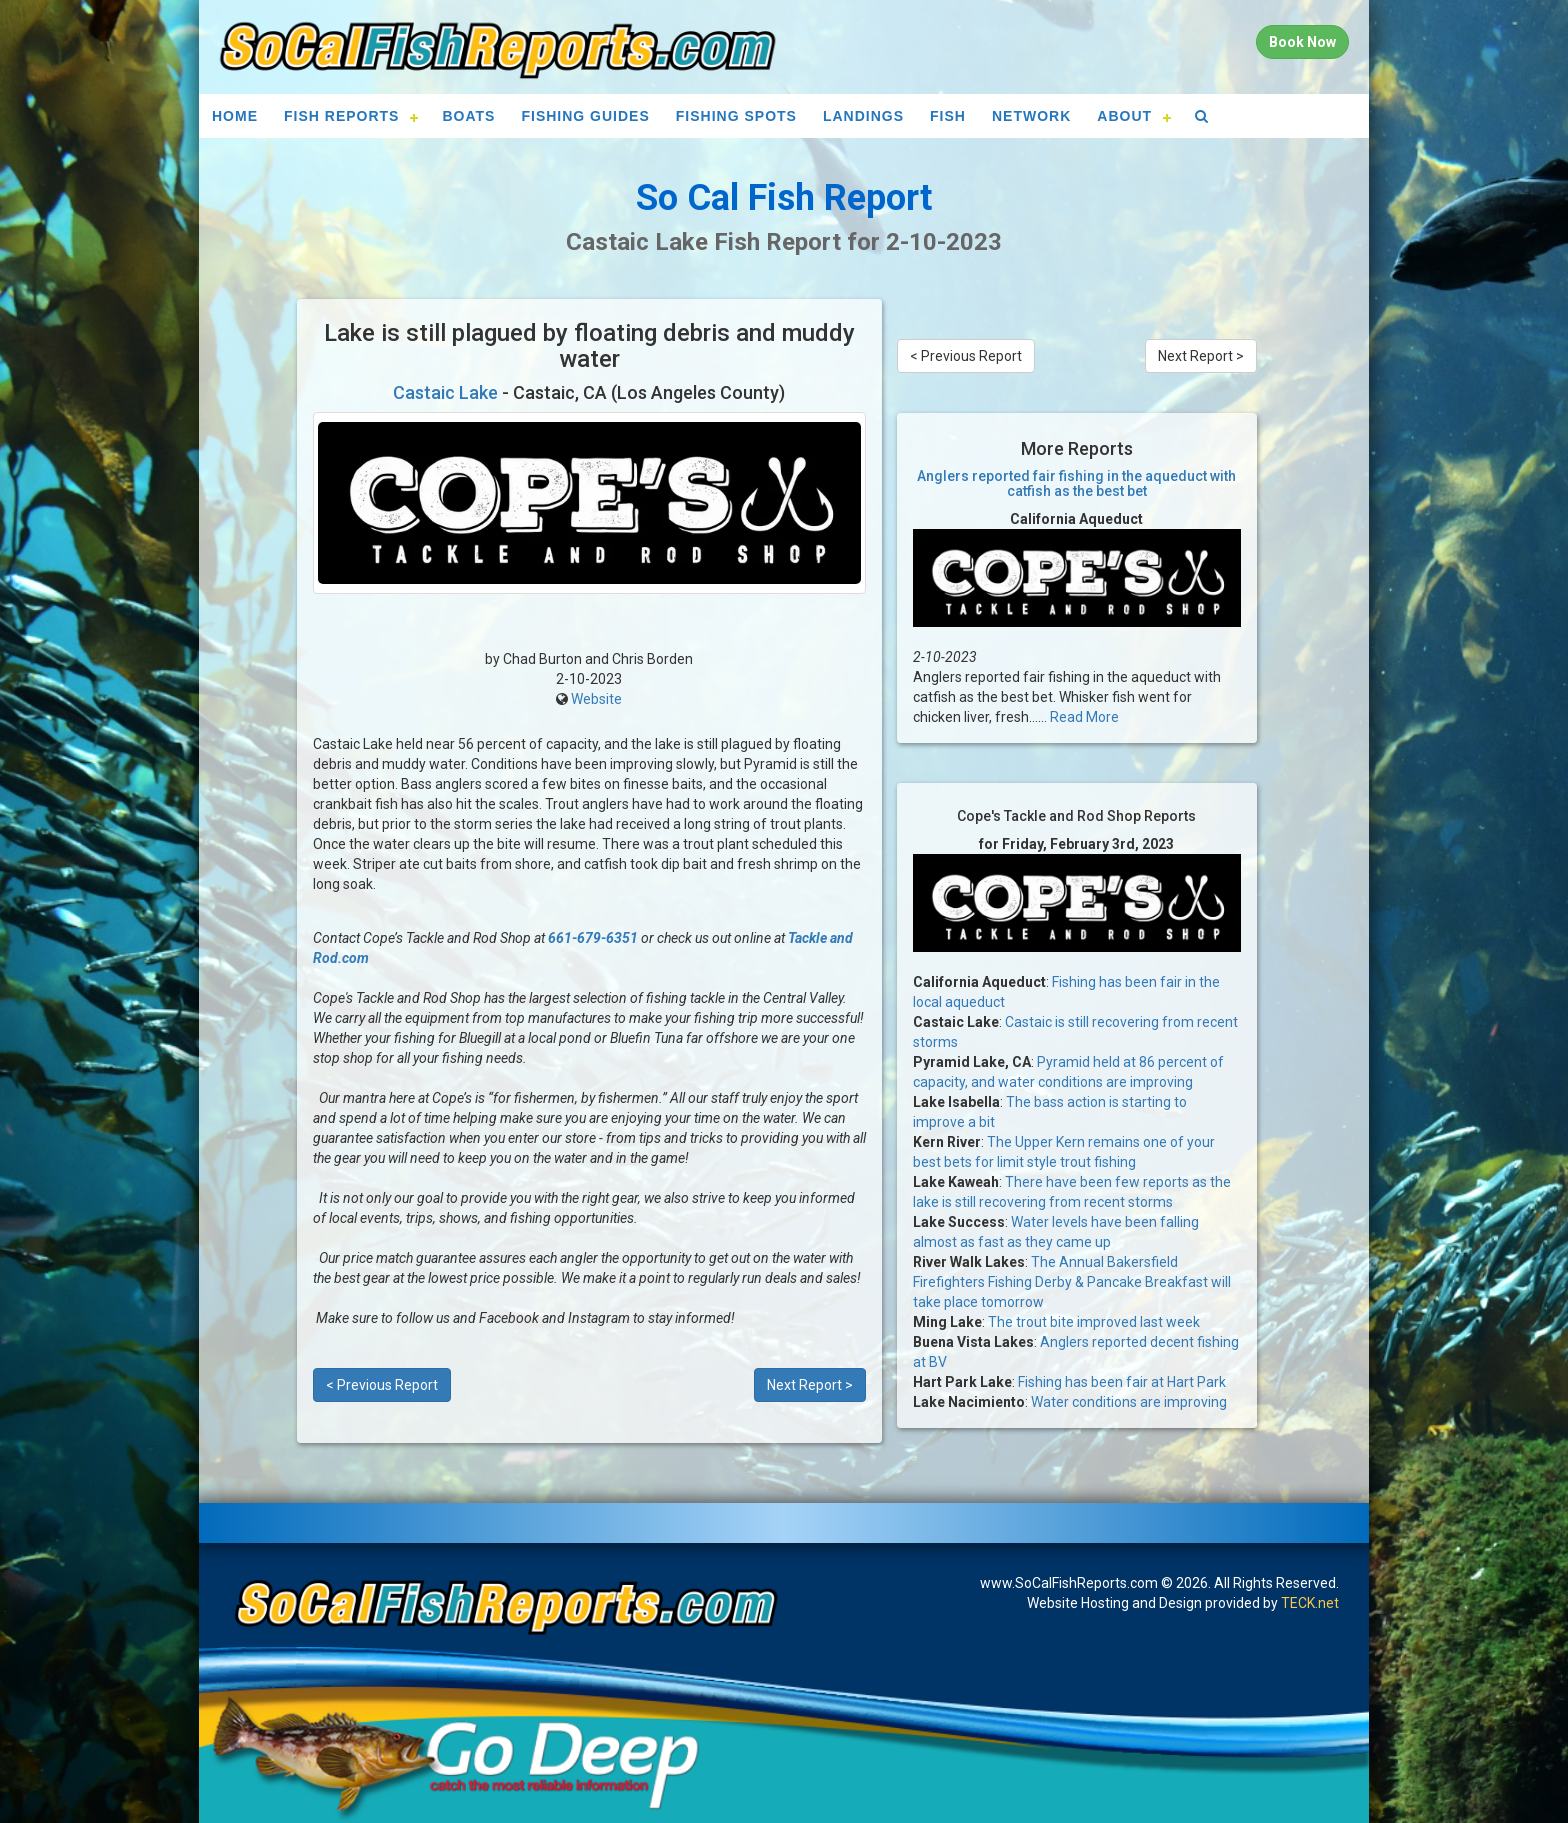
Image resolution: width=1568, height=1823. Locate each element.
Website (596, 699)
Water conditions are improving (1129, 1402)
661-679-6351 (593, 938)
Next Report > (810, 1385)
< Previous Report (382, 1385)
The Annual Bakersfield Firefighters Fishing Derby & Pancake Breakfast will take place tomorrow (1072, 1282)
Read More (1084, 717)
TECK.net (1310, 1603)
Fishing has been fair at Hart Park (1122, 1382)
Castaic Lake (445, 392)
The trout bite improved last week (1094, 1322)
